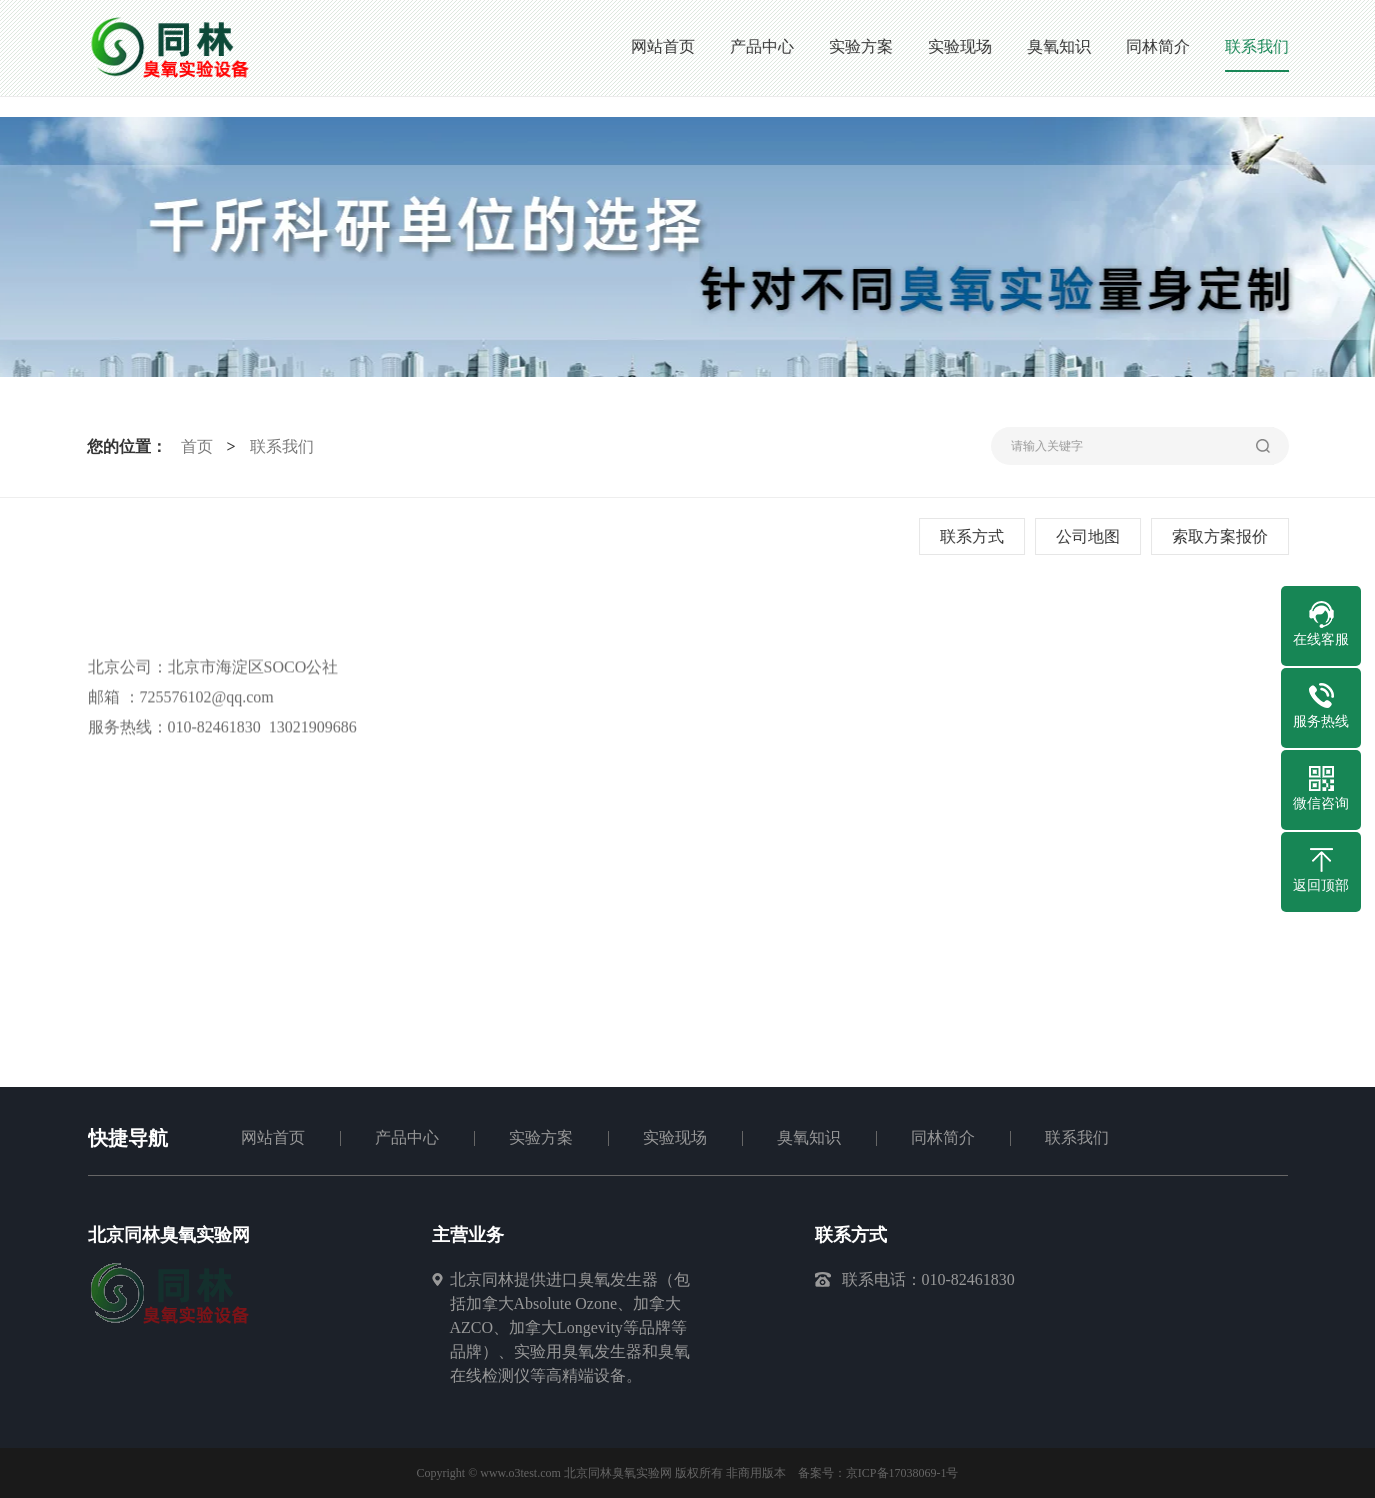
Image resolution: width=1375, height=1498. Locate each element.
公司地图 (1089, 536)
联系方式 (973, 536)
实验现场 (675, 1137)
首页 (195, 446)
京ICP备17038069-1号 (902, 1473)
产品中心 (407, 1137)
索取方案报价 (1221, 536)
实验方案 (541, 1137)
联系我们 (280, 446)
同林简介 (943, 1137)
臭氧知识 (809, 1137)
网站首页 (273, 1137)
